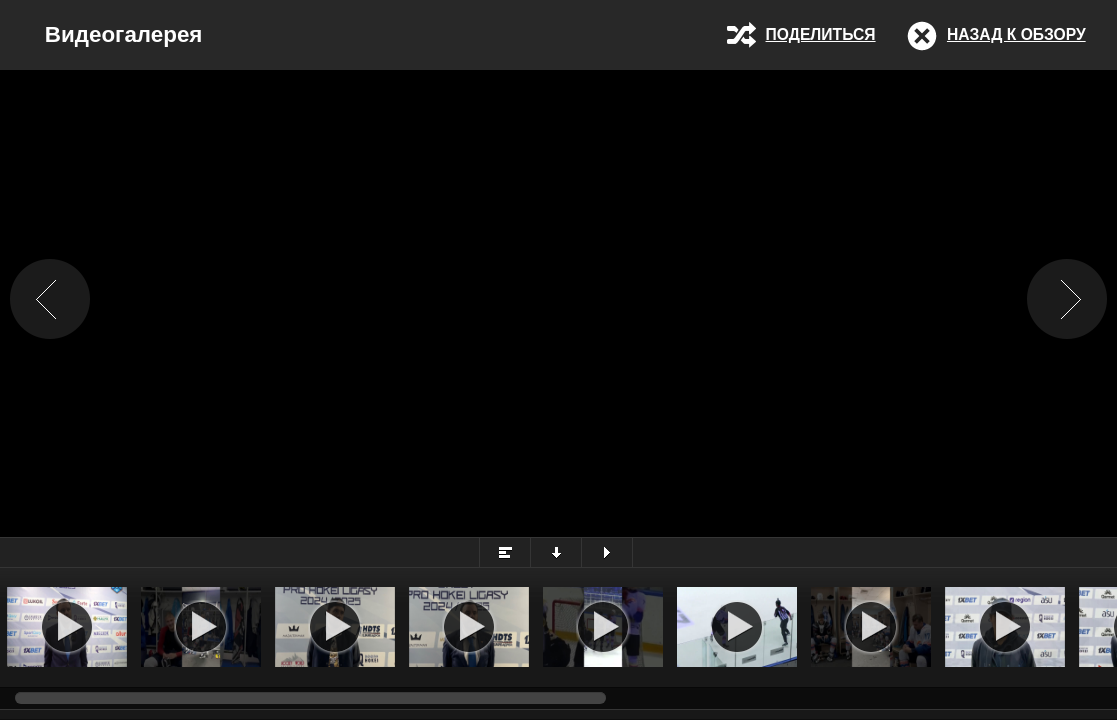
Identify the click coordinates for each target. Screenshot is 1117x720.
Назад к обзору (1016, 34)
